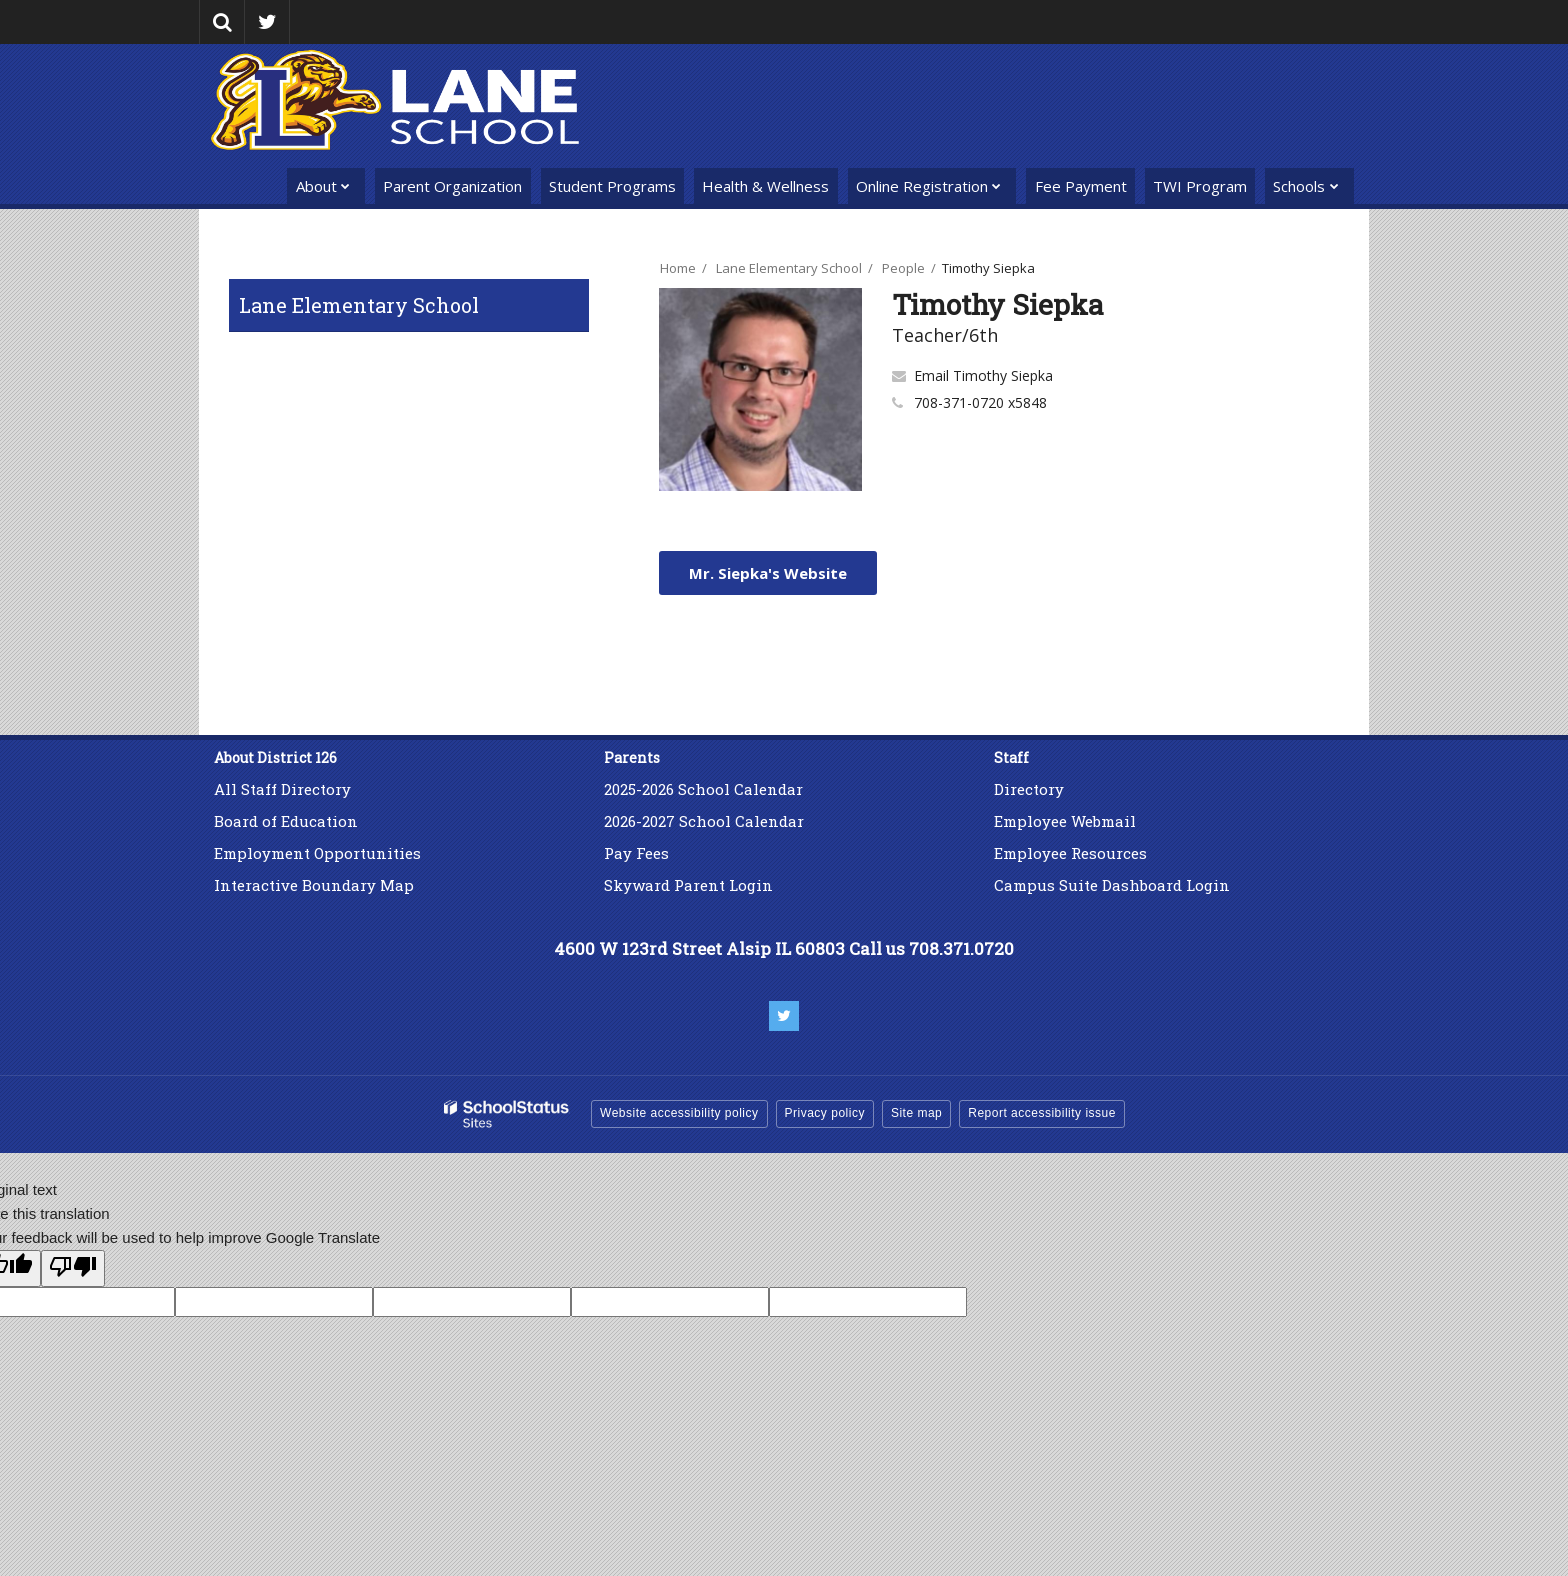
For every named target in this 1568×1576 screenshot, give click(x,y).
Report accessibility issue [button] (1042, 1113)
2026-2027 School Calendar (704, 821)
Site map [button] (916, 1113)
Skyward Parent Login (688, 885)
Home (678, 268)
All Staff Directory (282, 789)
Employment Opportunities (317, 853)
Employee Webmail (1065, 821)
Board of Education (286, 821)
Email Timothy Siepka (983, 375)
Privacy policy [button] (825, 1113)
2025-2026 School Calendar (703, 789)
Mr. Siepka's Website (768, 573)
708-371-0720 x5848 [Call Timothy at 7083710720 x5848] (980, 402)
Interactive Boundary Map (314, 885)
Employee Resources (1070, 853)
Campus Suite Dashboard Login (1112, 885)
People (903, 268)
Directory (1029, 789)
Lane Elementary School (359, 305)
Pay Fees (638, 853)
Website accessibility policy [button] (679, 1113)
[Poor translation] (73, 1268)
